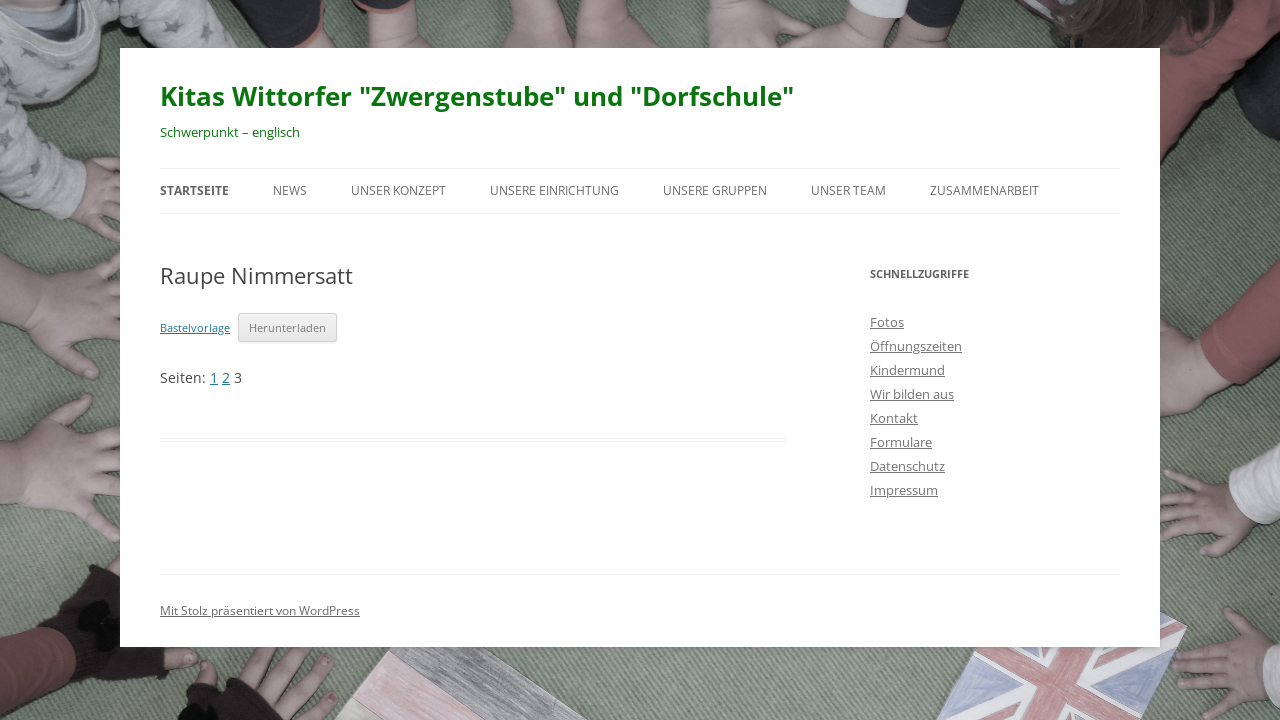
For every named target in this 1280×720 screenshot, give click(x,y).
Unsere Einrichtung (554, 190)
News (290, 190)
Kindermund (907, 370)
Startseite (194, 190)
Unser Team (848, 190)
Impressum (904, 490)
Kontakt (894, 418)
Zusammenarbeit (984, 190)
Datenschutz (907, 466)
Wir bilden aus (912, 394)
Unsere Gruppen (715, 190)
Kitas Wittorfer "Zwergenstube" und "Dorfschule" (477, 96)
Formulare (901, 442)
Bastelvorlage (195, 327)
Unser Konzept (398, 190)
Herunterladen (287, 327)
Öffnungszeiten (916, 346)
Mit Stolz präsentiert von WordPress (260, 610)
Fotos (887, 322)
